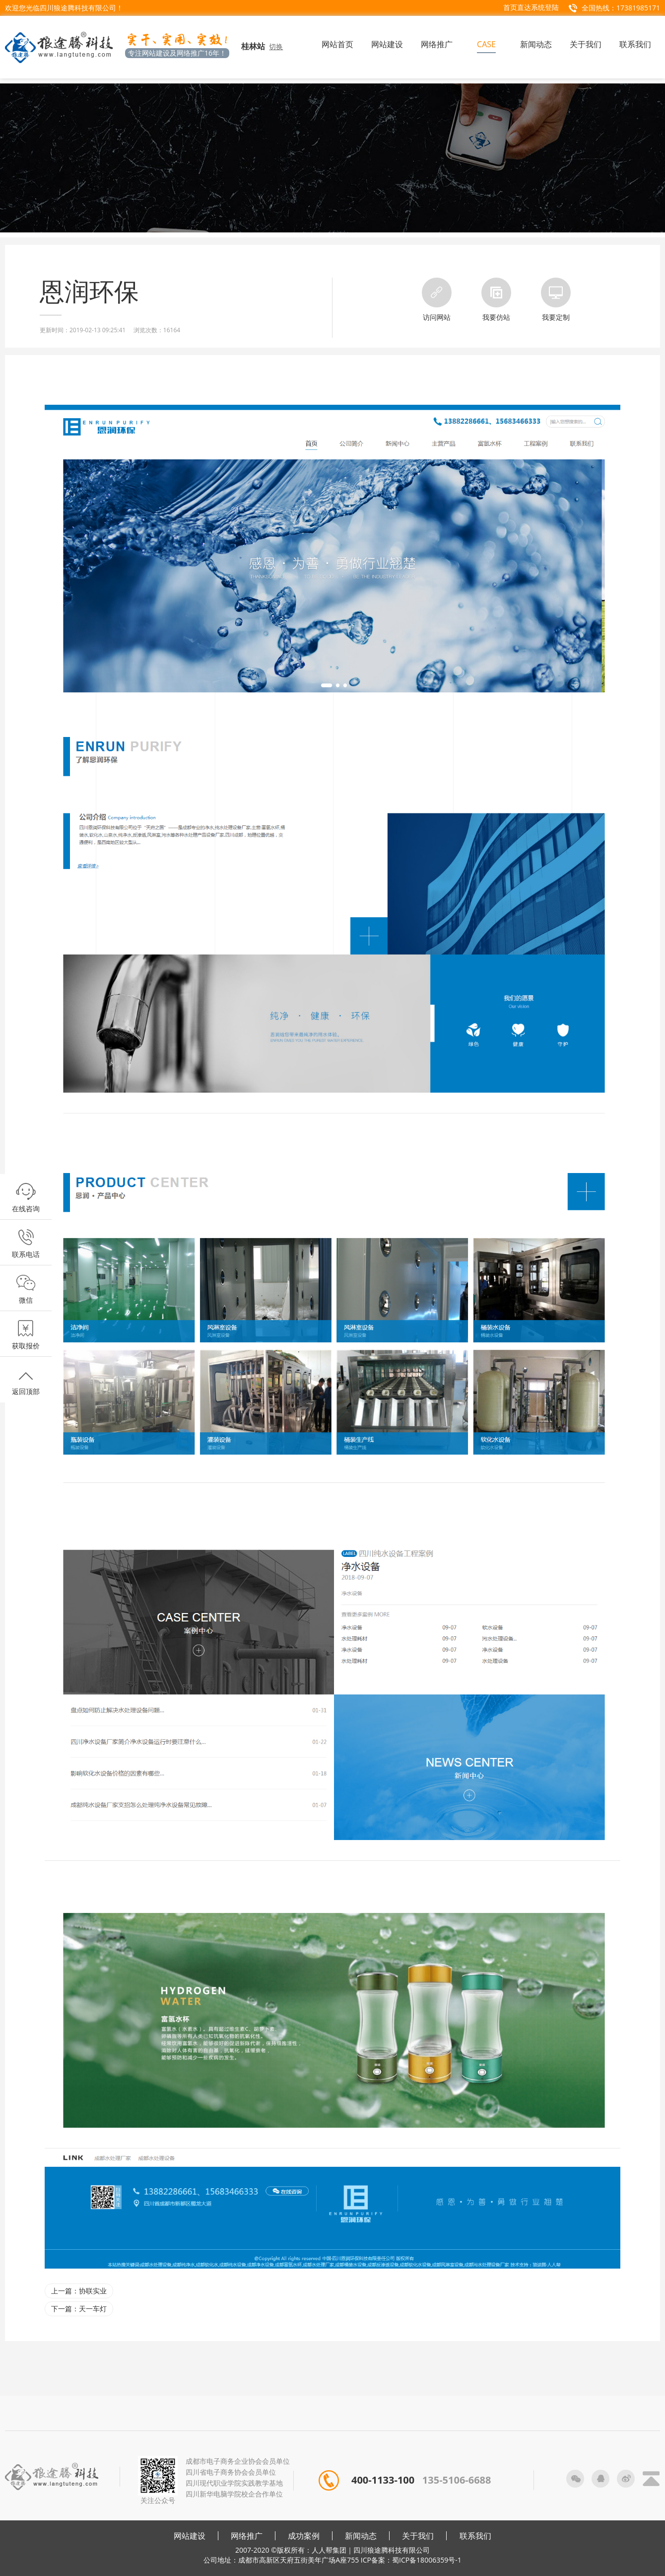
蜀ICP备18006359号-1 (427, 2560)
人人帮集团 (329, 2550)
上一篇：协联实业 (79, 2290)
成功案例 (304, 2535)
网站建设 (189, 2535)
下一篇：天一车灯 (79, 2308)
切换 (276, 46)
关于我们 (418, 2535)
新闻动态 (361, 2535)
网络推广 (247, 2535)
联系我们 (475, 2535)
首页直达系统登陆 (531, 7)
